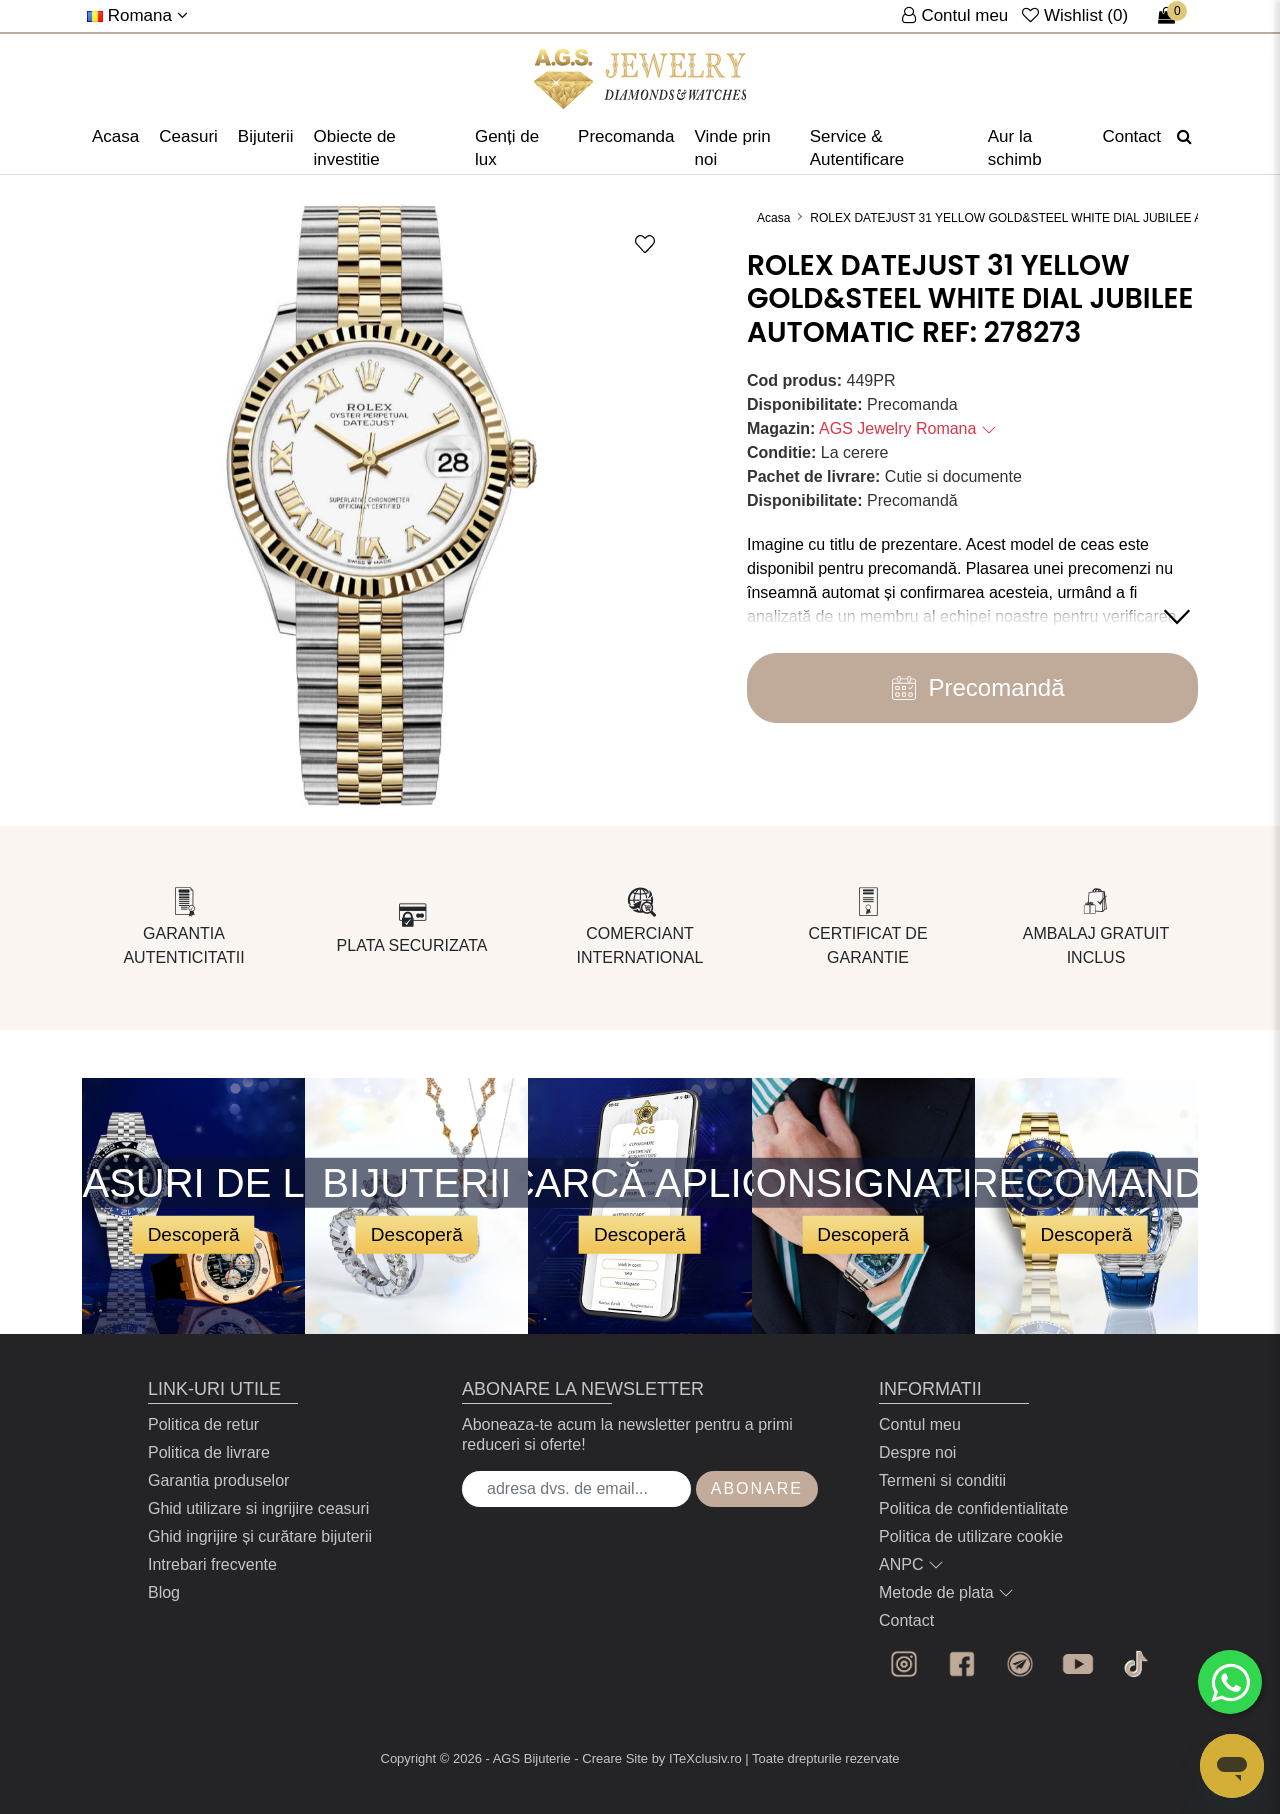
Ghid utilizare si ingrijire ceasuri (258, 1508)
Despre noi (917, 1452)
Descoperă (194, 1233)
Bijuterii (266, 136)
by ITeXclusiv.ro (697, 1758)
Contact (1131, 136)
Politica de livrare (209, 1452)
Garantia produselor (218, 1480)
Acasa (115, 136)
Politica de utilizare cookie (971, 1536)
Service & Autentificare (857, 148)
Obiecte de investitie (355, 148)
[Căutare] (1184, 137)
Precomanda (626, 136)
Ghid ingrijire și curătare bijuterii (260, 1536)
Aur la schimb (1015, 148)
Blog (164, 1592)
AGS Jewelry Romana (908, 428)
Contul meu (920, 1424)
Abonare (757, 1488)
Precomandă (972, 688)
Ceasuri (188, 136)
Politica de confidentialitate (973, 1508)
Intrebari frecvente (212, 1564)
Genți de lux (507, 148)
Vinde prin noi (733, 148)
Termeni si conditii (942, 1480)
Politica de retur (203, 1424)
